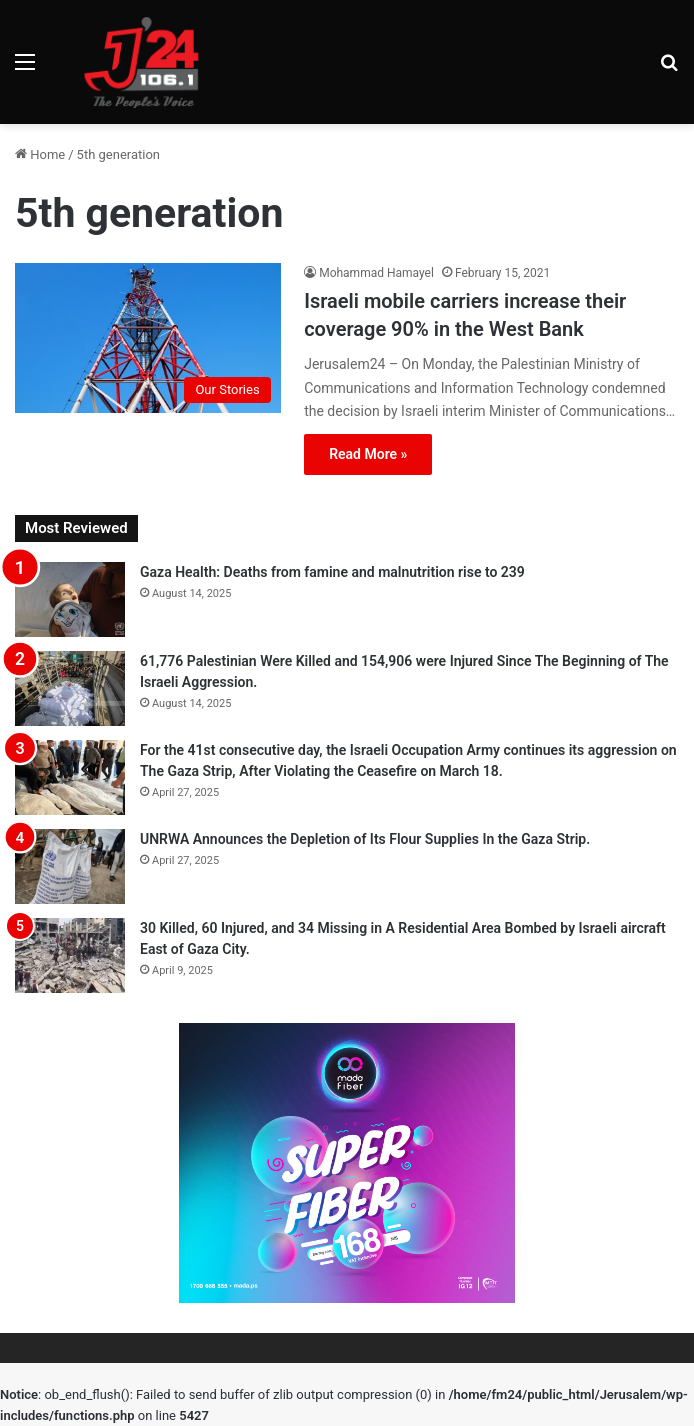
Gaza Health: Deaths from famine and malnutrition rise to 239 (332, 572)
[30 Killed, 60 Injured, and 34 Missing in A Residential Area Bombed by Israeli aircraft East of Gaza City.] (70, 955)
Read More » (368, 454)
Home (40, 154)
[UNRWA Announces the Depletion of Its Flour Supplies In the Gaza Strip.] (70, 866)
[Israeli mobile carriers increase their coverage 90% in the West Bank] (148, 338)
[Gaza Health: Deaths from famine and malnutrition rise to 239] (70, 599)
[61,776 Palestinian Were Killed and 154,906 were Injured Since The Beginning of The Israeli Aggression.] (70, 688)
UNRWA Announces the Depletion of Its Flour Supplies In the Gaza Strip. (365, 839)
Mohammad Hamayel (376, 273)
